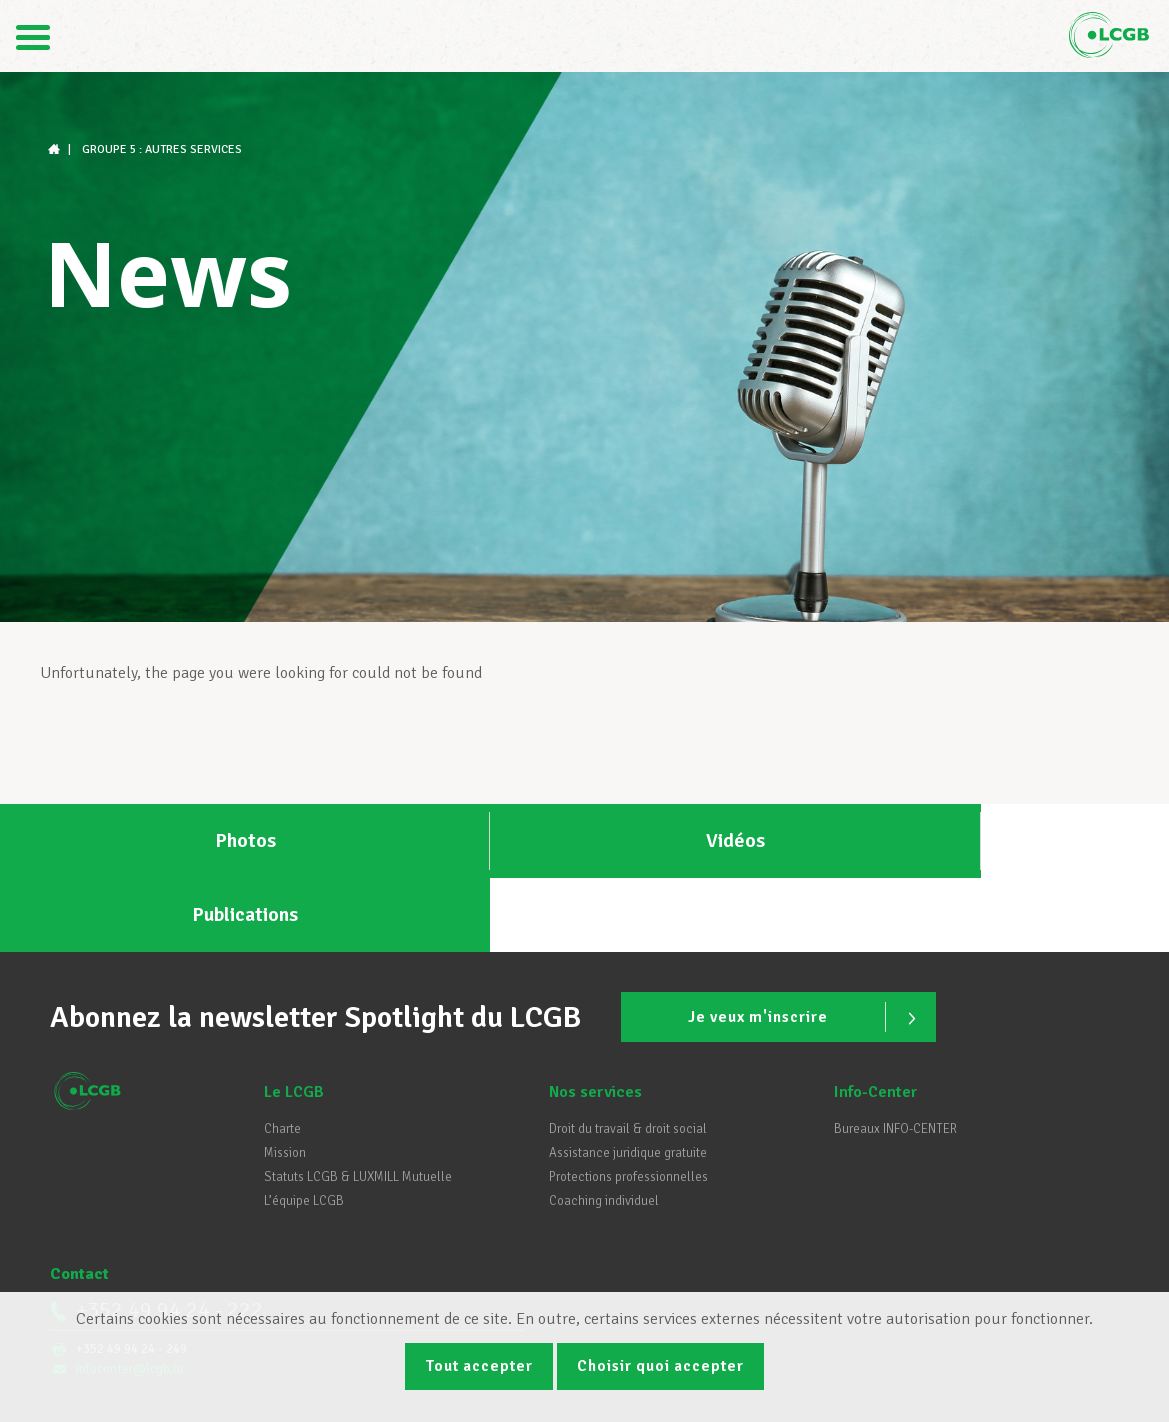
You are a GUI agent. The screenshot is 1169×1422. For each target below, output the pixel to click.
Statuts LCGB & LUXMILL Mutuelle (358, 1105)
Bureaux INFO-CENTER (895, 1057)
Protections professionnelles (628, 1105)
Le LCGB (294, 1020)
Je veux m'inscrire (802, 944)
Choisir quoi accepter (663, 1365)
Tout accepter (475, 1365)
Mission (285, 1081)
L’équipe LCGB (304, 1129)
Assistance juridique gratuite (628, 1081)
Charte (282, 1057)
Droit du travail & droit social (628, 1057)
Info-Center (875, 1020)
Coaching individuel (604, 1129)
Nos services (595, 1020)
